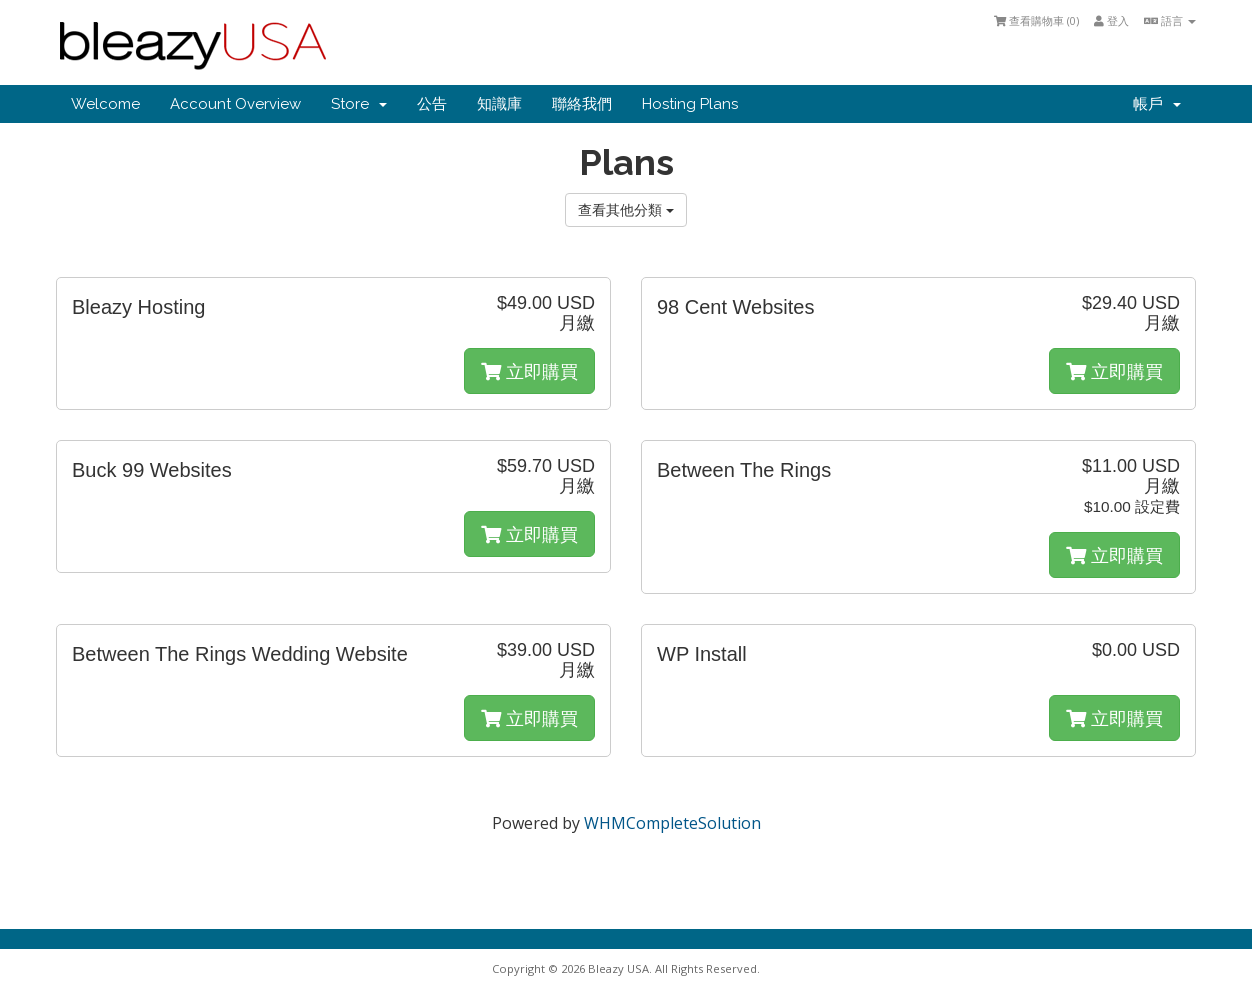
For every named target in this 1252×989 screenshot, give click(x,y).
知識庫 (499, 104)
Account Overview (235, 104)
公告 (432, 104)
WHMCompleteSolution (672, 823)
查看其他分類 (626, 209)
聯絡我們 (582, 104)
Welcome (105, 104)
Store (359, 104)
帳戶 (1157, 104)
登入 (1111, 20)
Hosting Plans (690, 104)
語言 (1170, 20)
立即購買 (529, 371)
